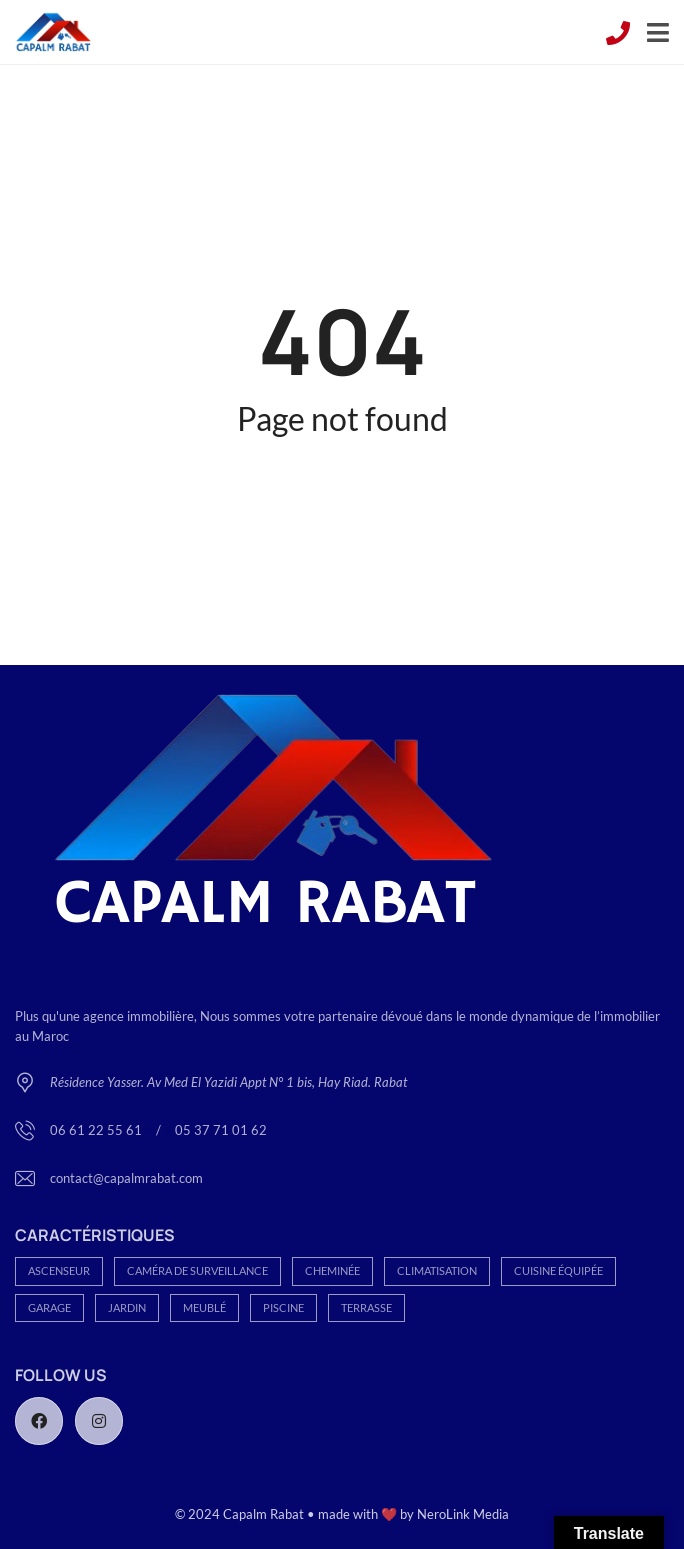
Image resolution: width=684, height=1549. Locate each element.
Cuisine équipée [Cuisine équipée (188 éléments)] (558, 1270)
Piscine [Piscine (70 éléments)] (283, 1307)
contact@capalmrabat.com (126, 1178)
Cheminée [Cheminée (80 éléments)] (332, 1270)
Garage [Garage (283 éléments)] (49, 1307)
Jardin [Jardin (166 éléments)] (127, 1307)
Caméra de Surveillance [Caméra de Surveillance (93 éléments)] (197, 1270)
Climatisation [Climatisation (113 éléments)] (437, 1270)
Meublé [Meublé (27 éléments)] (204, 1307)
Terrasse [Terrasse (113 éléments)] (366, 1307)
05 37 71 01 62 (221, 1130)
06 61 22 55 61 (97, 1130)
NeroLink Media (463, 1514)
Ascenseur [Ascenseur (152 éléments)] (59, 1270)
